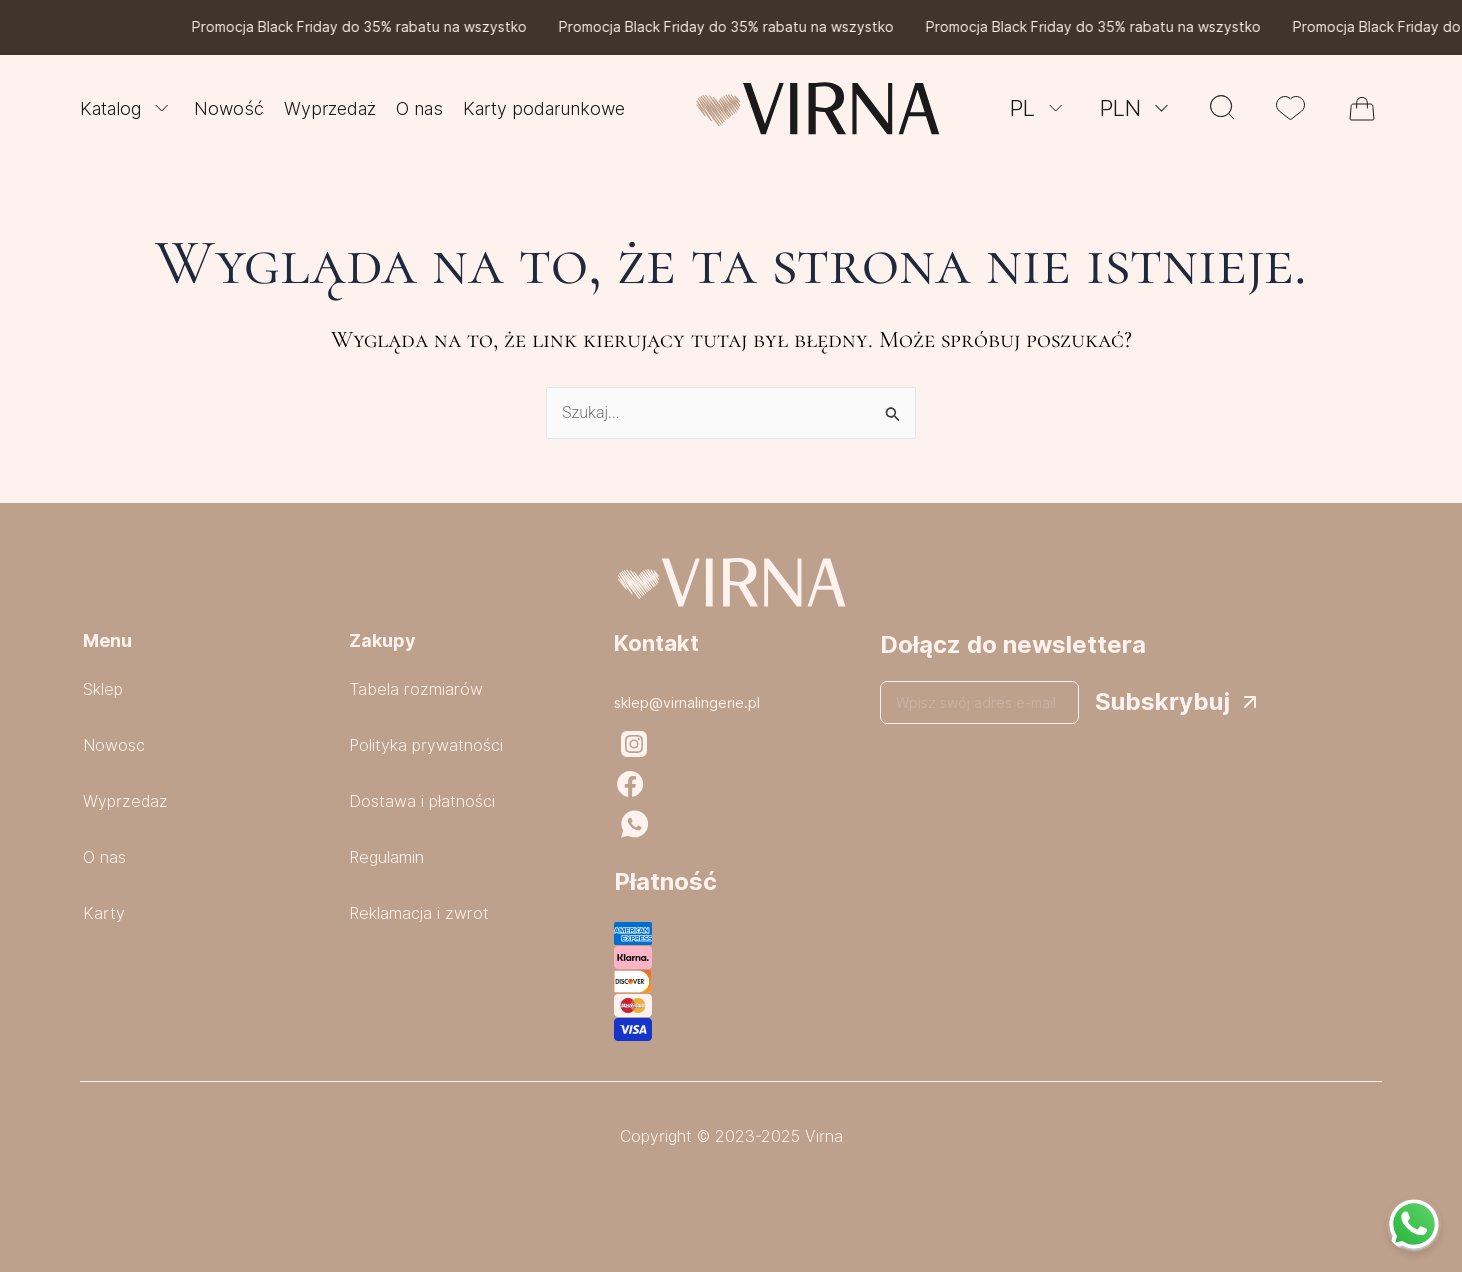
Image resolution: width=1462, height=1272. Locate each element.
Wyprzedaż (330, 108)
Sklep (103, 689)
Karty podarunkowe (544, 108)
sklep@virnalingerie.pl (687, 703)
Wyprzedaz (125, 801)
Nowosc (114, 745)
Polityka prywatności (426, 745)
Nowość (229, 108)
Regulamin (386, 857)
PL (1039, 108)
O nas (419, 108)
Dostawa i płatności (422, 801)
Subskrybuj (1162, 701)
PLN (1137, 108)
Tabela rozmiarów (416, 689)
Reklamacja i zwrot (419, 913)
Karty (104, 913)
